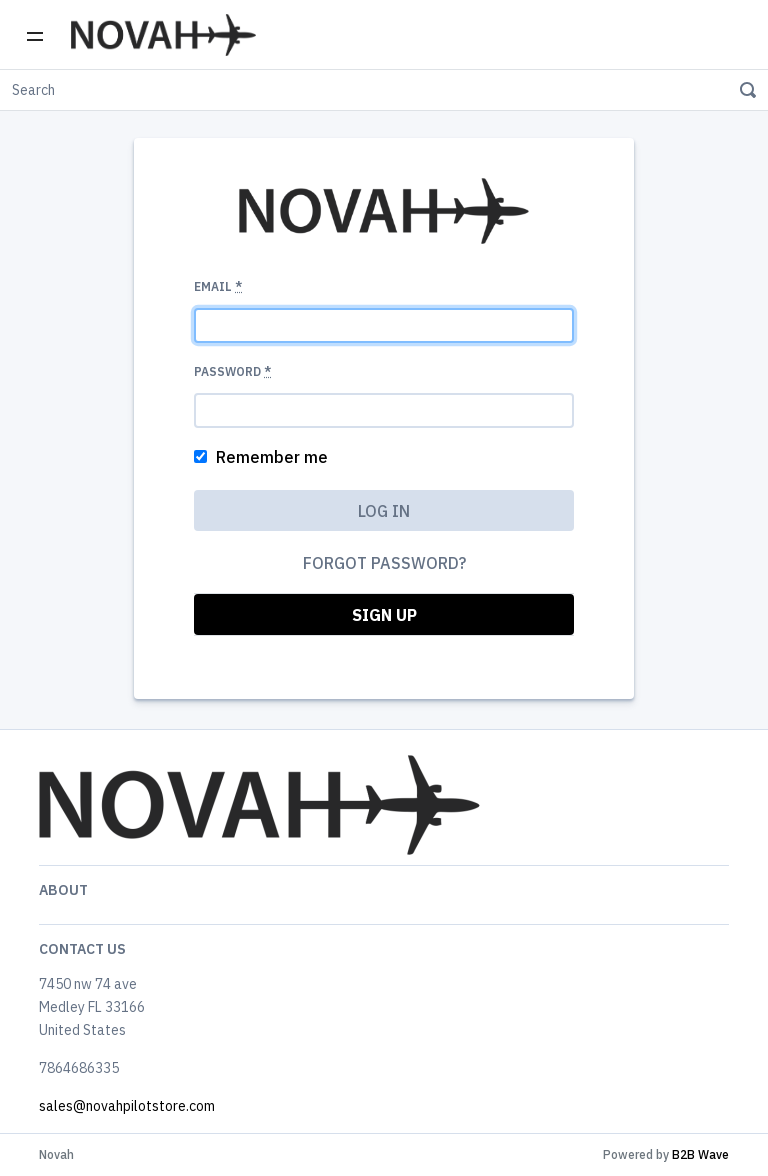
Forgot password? (384, 563)
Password (232, 371)
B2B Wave (700, 1154)
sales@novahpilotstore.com (127, 1106)
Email (218, 286)
